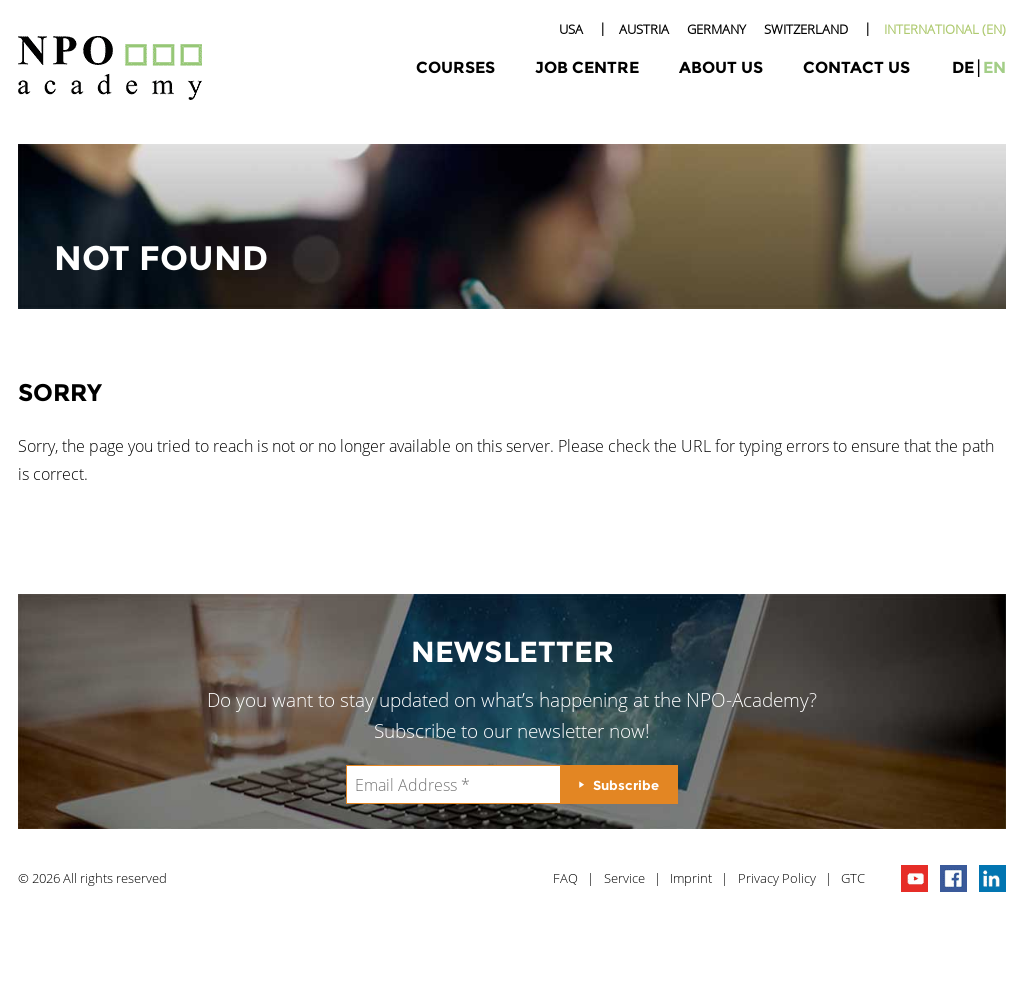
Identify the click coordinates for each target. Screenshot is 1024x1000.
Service (624, 878)
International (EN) (945, 29)
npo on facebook (953, 878)
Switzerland (806, 29)
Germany (716, 29)
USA (571, 29)
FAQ (565, 878)
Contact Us (856, 67)
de (963, 67)
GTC (853, 878)
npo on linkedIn (992, 878)
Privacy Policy (777, 878)
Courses (455, 67)
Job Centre (587, 67)
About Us (721, 67)
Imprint (691, 878)
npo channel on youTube (914, 878)
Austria (644, 29)
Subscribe (626, 785)
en (994, 67)
